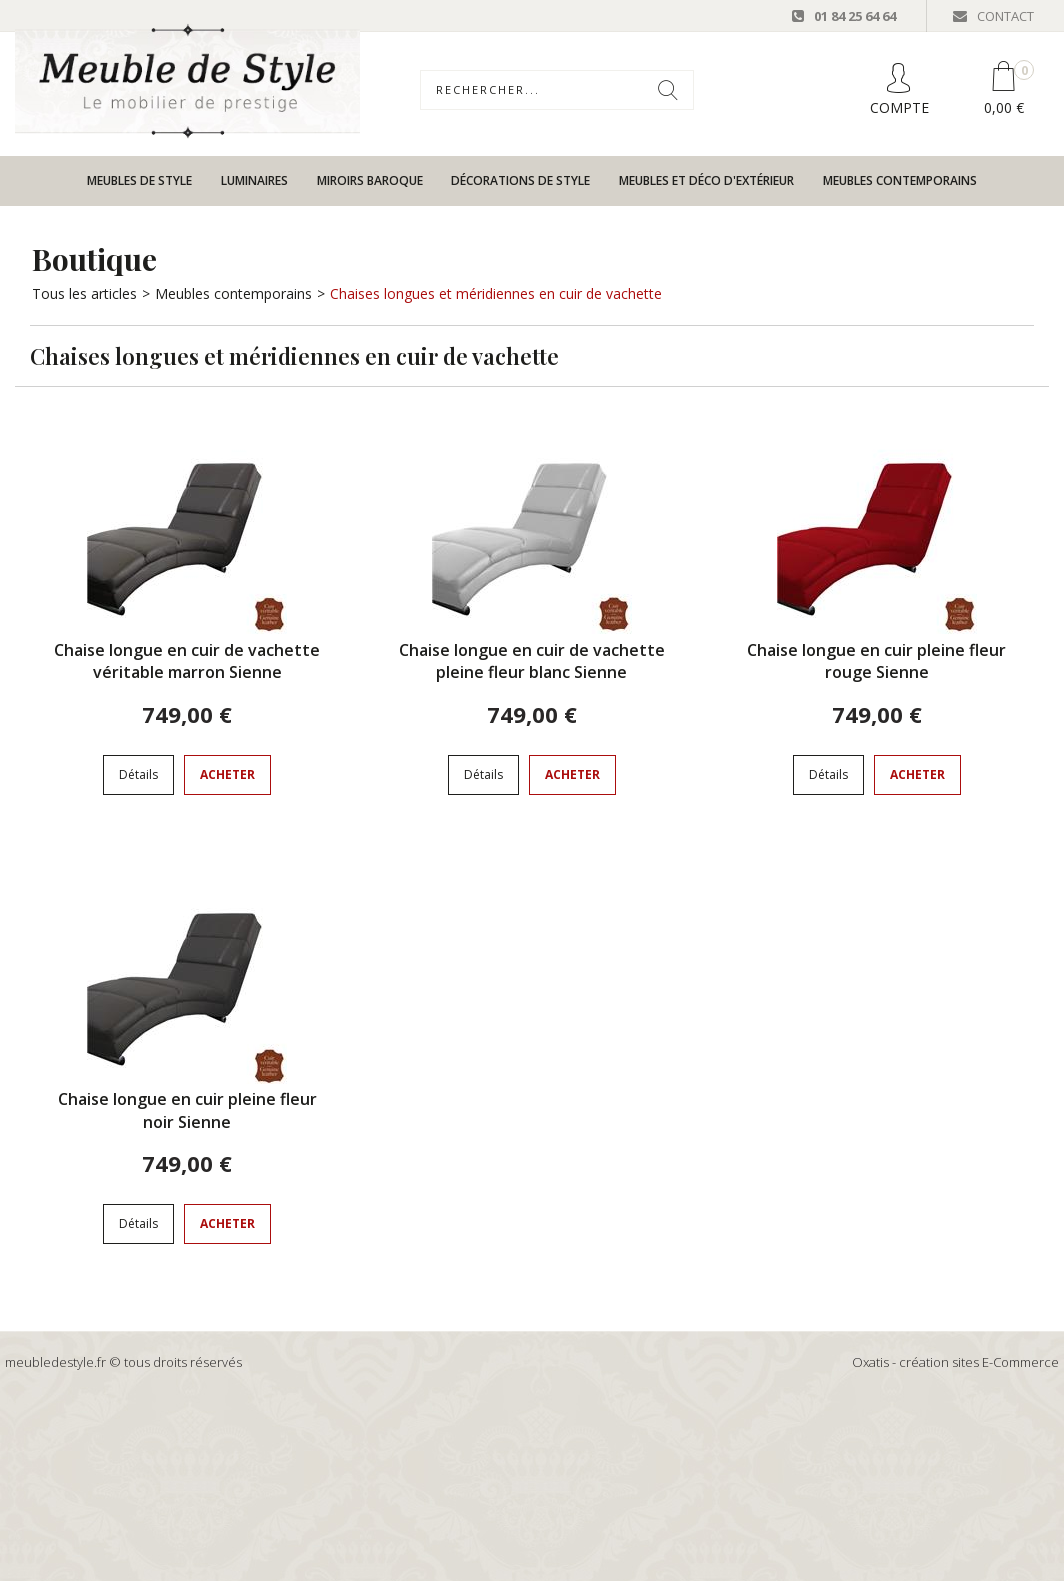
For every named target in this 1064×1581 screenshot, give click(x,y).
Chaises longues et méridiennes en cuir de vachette (496, 293)
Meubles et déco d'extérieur (706, 180)
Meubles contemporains (900, 180)
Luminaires (254, 180)
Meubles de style (139, 180)
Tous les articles (84, 293)
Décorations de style (520, 180)
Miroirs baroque (370, 180)
